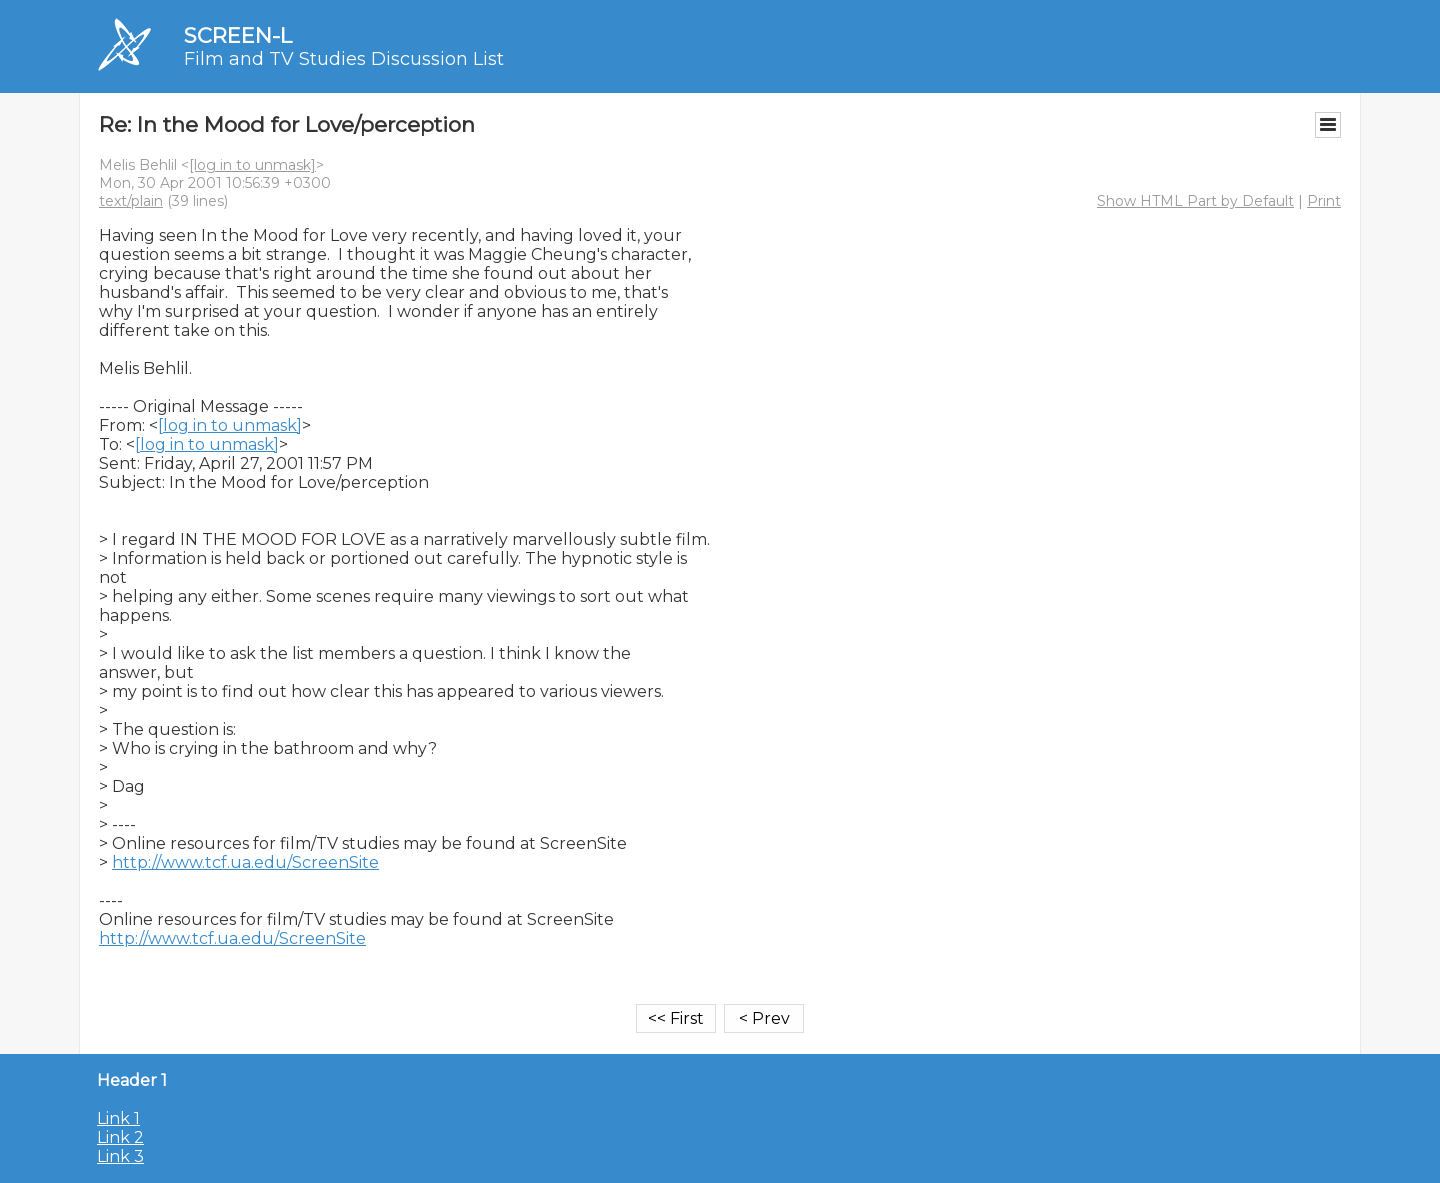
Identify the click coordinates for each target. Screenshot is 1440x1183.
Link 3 (120, 1156)
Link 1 (118, 1118)
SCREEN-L (238, 35)
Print (1324, 201)
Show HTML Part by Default (1195, 201)
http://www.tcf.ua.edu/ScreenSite (245, 862)
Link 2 (120, 1137)
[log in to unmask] (252, 165)
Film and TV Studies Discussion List (344, 59)
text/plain (131, 201)
